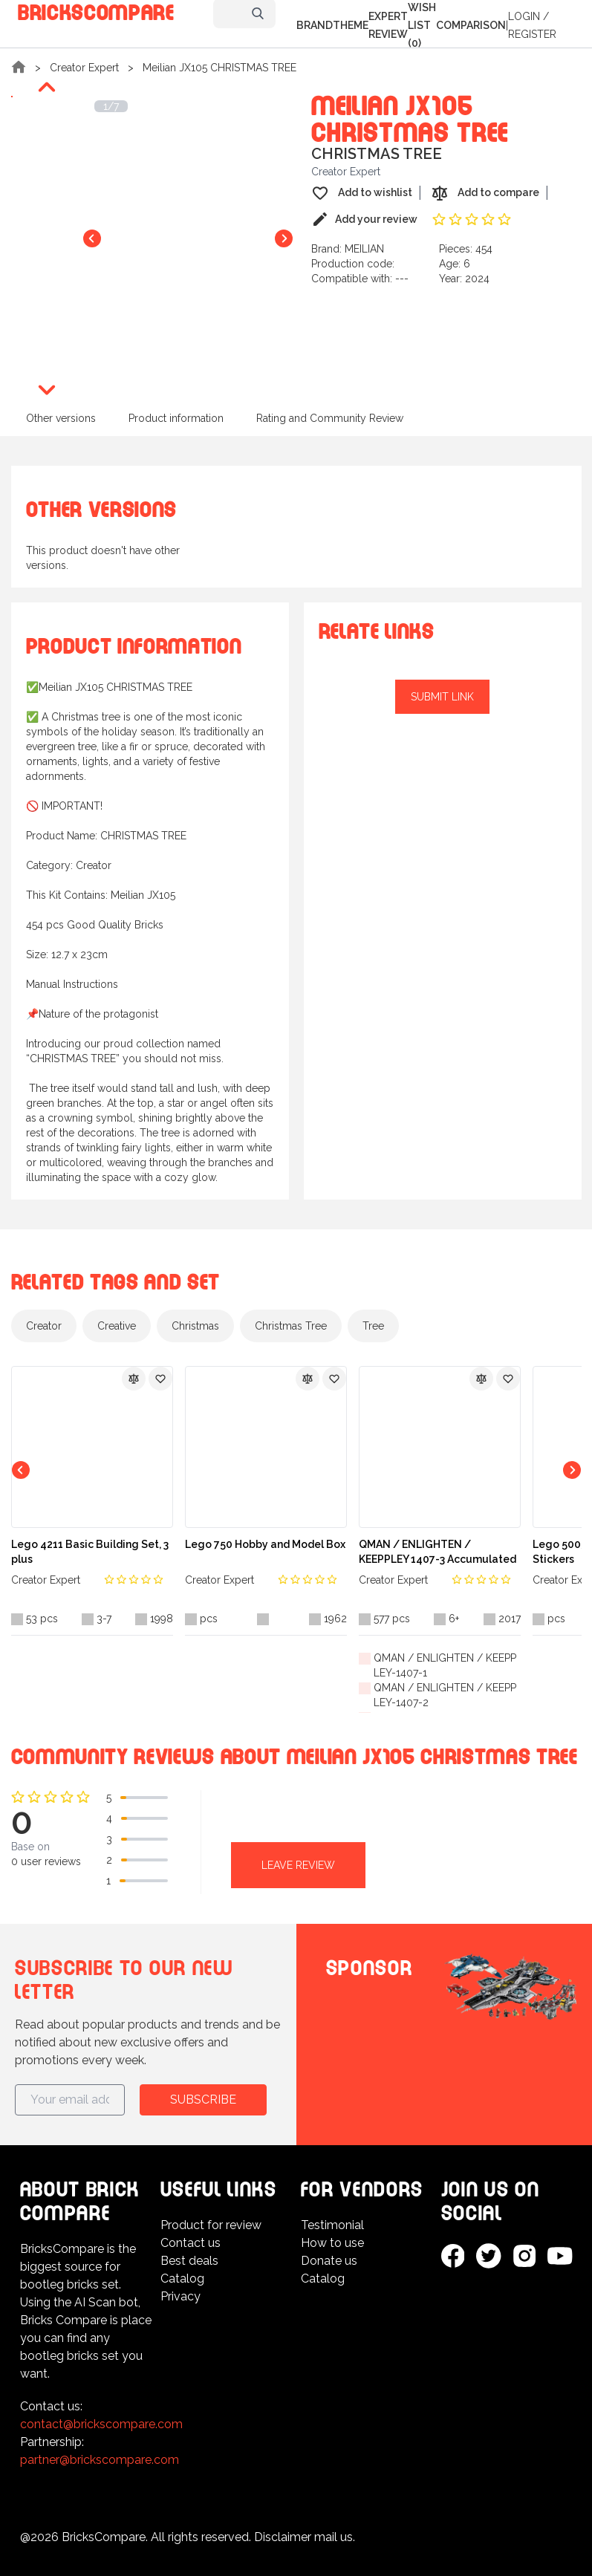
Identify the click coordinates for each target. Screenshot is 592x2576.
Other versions (61, 418)
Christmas (195, 1326)
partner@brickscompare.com (99, 2460)
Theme (350, 25)
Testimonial (332, 2225)
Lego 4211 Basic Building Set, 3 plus (90, 1551)
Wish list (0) (422, 25)
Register (532, 34)
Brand (314, 25)
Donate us (329, 2261)
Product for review (210, 2225)
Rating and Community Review (329, 418)
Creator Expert (84, 68)
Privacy (180, 2296)
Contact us (190, 2243)
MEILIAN (364, 249)
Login (524, 16)
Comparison (471, 25)
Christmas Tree (291, 1326)
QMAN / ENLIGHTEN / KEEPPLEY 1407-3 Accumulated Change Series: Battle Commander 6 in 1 (437, 1552)
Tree (373, 1326)
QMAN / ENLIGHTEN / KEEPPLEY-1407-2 (445, 1695)
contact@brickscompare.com (101, 2424)
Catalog (182, 2278)
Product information (176, 418)
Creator (44, 1326)
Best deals (189, 2261)
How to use (332, 2243)
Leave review (298, 1865)
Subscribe (203, 2099)
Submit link (442, 697)
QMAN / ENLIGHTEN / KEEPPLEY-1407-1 (445, 1665)
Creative (116, 1326)
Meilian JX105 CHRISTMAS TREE (219, 68)
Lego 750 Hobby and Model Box (265, 1544)
